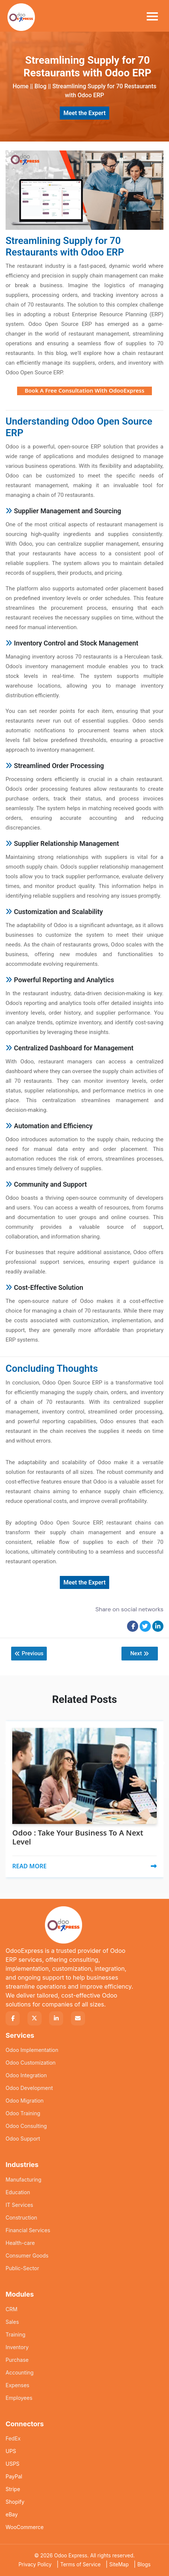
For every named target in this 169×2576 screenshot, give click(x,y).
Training (15, 2334)
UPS (11, 2451)
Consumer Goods (27, 2255)
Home (21, 86)
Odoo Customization (31, 2062)
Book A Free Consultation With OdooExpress (84, 390)
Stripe (13, 2489)
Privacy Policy (35, 2564)
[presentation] (7, 1744)
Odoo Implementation (32, 2050)
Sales (12, 2322)
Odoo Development (29, 2088)
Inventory (17, 2347)
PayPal (14, 2476)
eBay (12, 2514)
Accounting (19, 2372)
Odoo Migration (24, 2100)
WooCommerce (24, 2527)
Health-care (20, 2243)
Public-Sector (22, 2268)
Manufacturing (23, 2179)
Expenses (17, 2385)
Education (18, 2192)
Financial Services (28, 2230)
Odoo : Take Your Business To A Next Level (77, 1837)
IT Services (19, 2205)
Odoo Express (70, 2555)
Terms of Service (80, 2564)
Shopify (15, 2502)
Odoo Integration (26, 2075)
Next (139, 1653)
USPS (12, 2464)
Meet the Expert (85, 113)
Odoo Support (23, 2138)
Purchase (17, 2360)
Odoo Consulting (26, 2126)
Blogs (144, 2564)
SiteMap (119, 2564)
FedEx (13, 2438)
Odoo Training (23, 2113)
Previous (29, 1653)
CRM (11, 2309)
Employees (19, 2398)
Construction (21, 2217)
